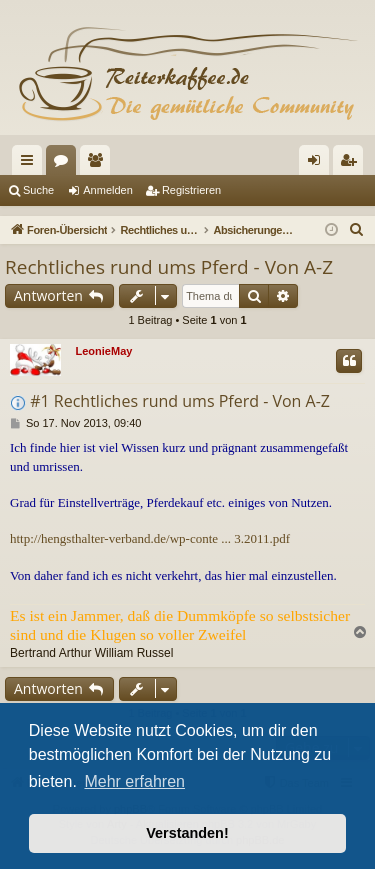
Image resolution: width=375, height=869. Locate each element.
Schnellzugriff (31, 164)
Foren (65, 164)
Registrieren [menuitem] (352, 164)
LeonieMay (104, 351)
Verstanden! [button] (187, 833)
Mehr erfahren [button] (134, 781)
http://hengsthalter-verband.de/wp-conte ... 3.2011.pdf (150, 538)
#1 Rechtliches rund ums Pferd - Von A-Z (180, 401)
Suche (38, 190)
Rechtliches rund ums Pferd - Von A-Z (169, 267)
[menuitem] (357, 230)
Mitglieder (99, 164)
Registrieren (191, 190)
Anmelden (108, 190)
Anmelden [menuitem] (318, 164)
